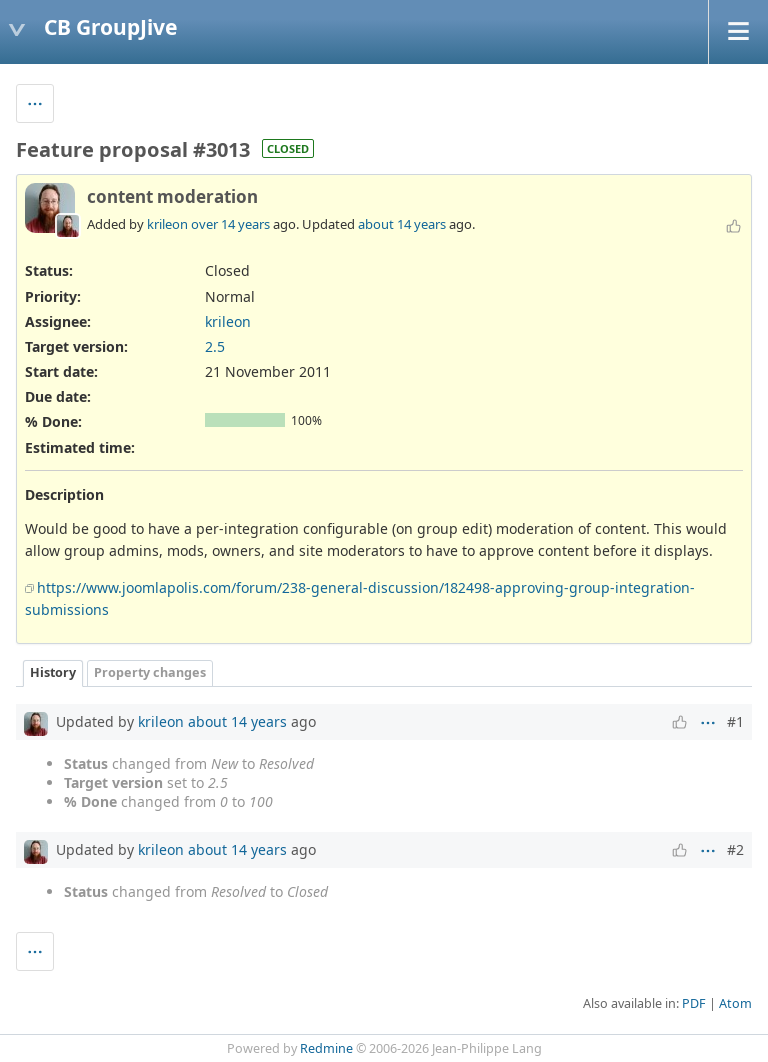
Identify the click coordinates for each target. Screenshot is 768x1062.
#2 (735, 849)
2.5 (215, 346)
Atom (735, 1003)
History (53, 672)
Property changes (150, 672)
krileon (167, 224)
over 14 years (230, 224)
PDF (694, 1003)
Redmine (326, 1048)
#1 (735, 721)
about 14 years (402, 224)
